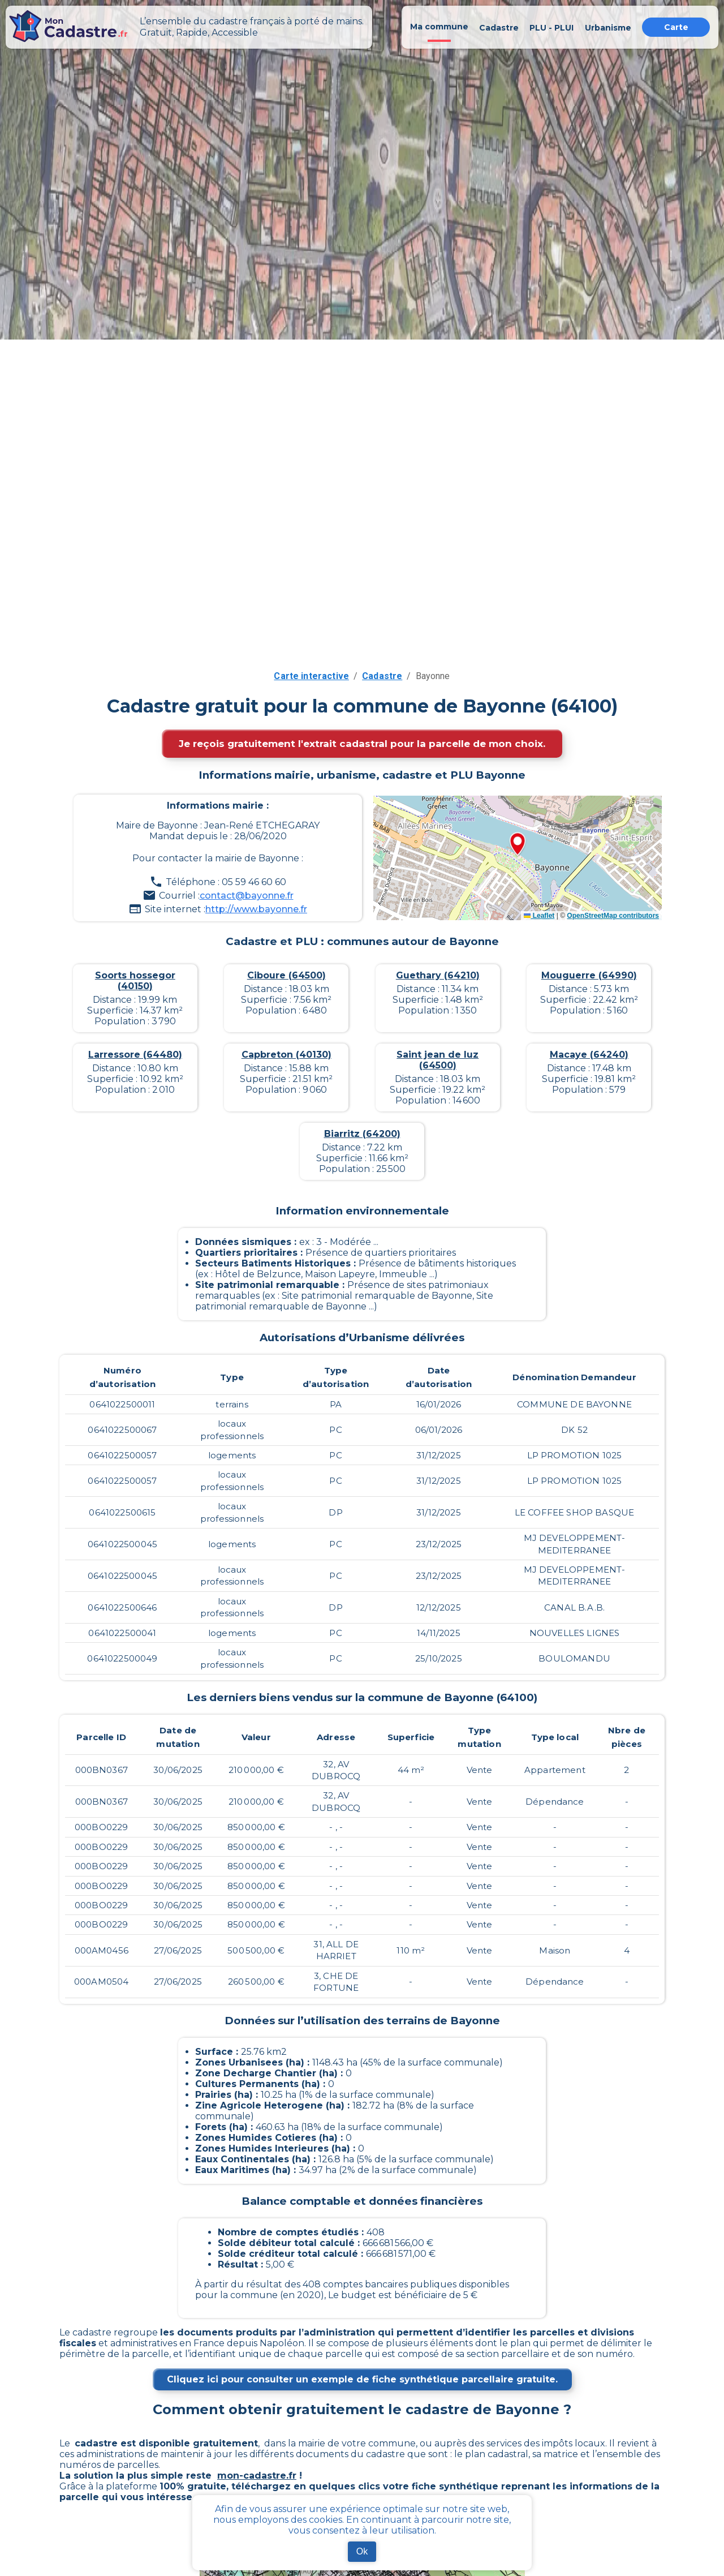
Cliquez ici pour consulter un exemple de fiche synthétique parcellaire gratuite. (362, 2379)
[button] (517, 845)
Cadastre (382, 676)
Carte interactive (311, 676)
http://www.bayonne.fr (256, 909)
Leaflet (539, 916)
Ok (362, 2551)
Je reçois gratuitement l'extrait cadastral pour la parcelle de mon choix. (362, 743)
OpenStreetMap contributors (613, 916)
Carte (676, 27)
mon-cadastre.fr (256, 2475)
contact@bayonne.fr (247, 895)
